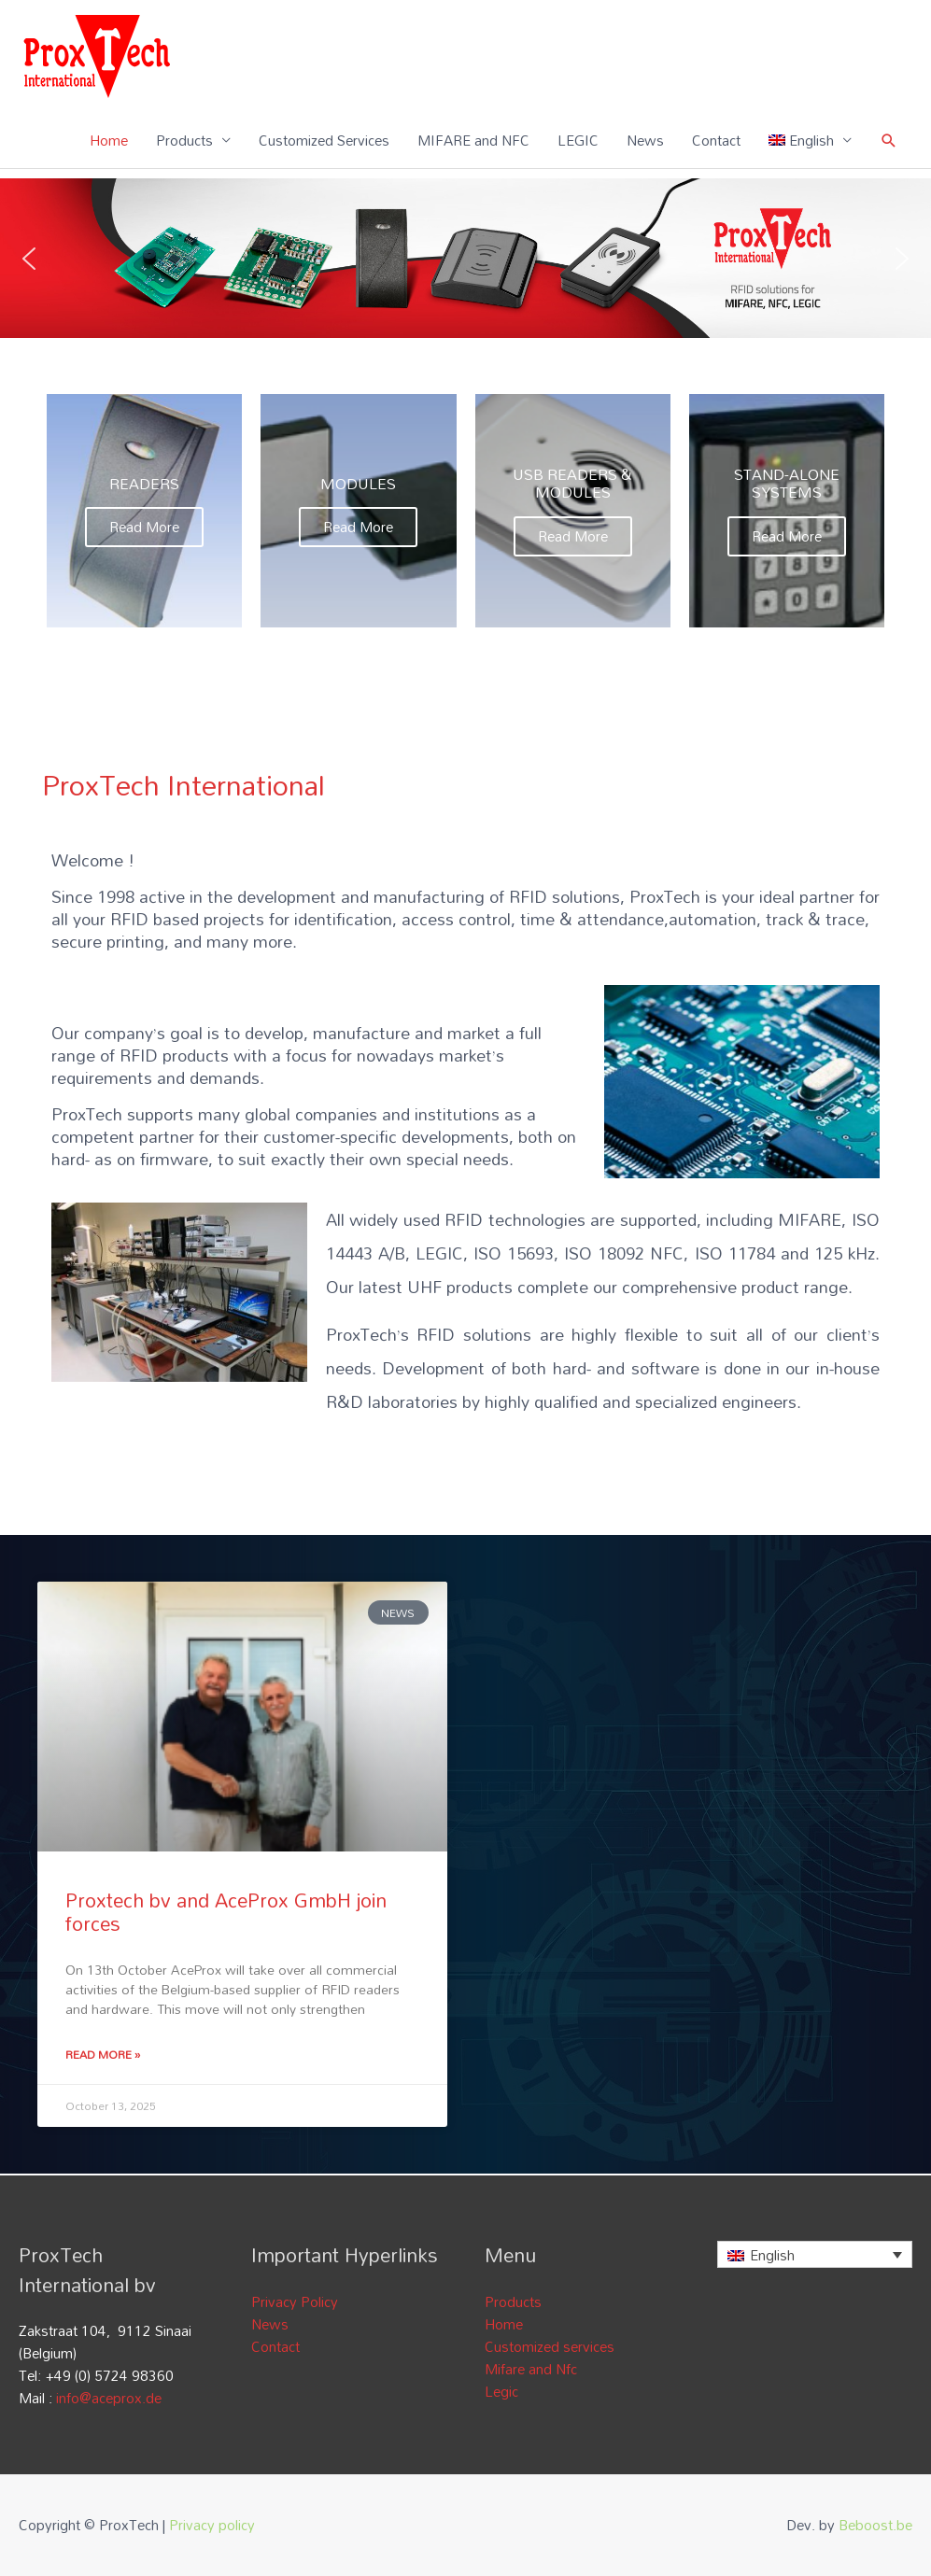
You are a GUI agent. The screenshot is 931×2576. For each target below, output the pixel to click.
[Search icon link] (889, 140)
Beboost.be (875, 2525)
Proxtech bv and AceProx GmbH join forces (226, 1911)
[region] (465, 258)
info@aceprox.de (109, 2398)
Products (184, 140)
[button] (29, 259)
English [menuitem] (772, 2255)
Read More (144, 527)
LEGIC (578, 140)
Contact (716, 140)
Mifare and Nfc (531, 2369)
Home (109, 140)
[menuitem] (811, 140)
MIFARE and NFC (473, 140)
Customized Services (324, 140)
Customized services (549, 2346)
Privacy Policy (294, 2301)
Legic (501, 2391)
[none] (814, 2254)
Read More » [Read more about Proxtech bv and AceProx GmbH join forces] (103, 2054)
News (645, 140)
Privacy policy (212, 2525)
